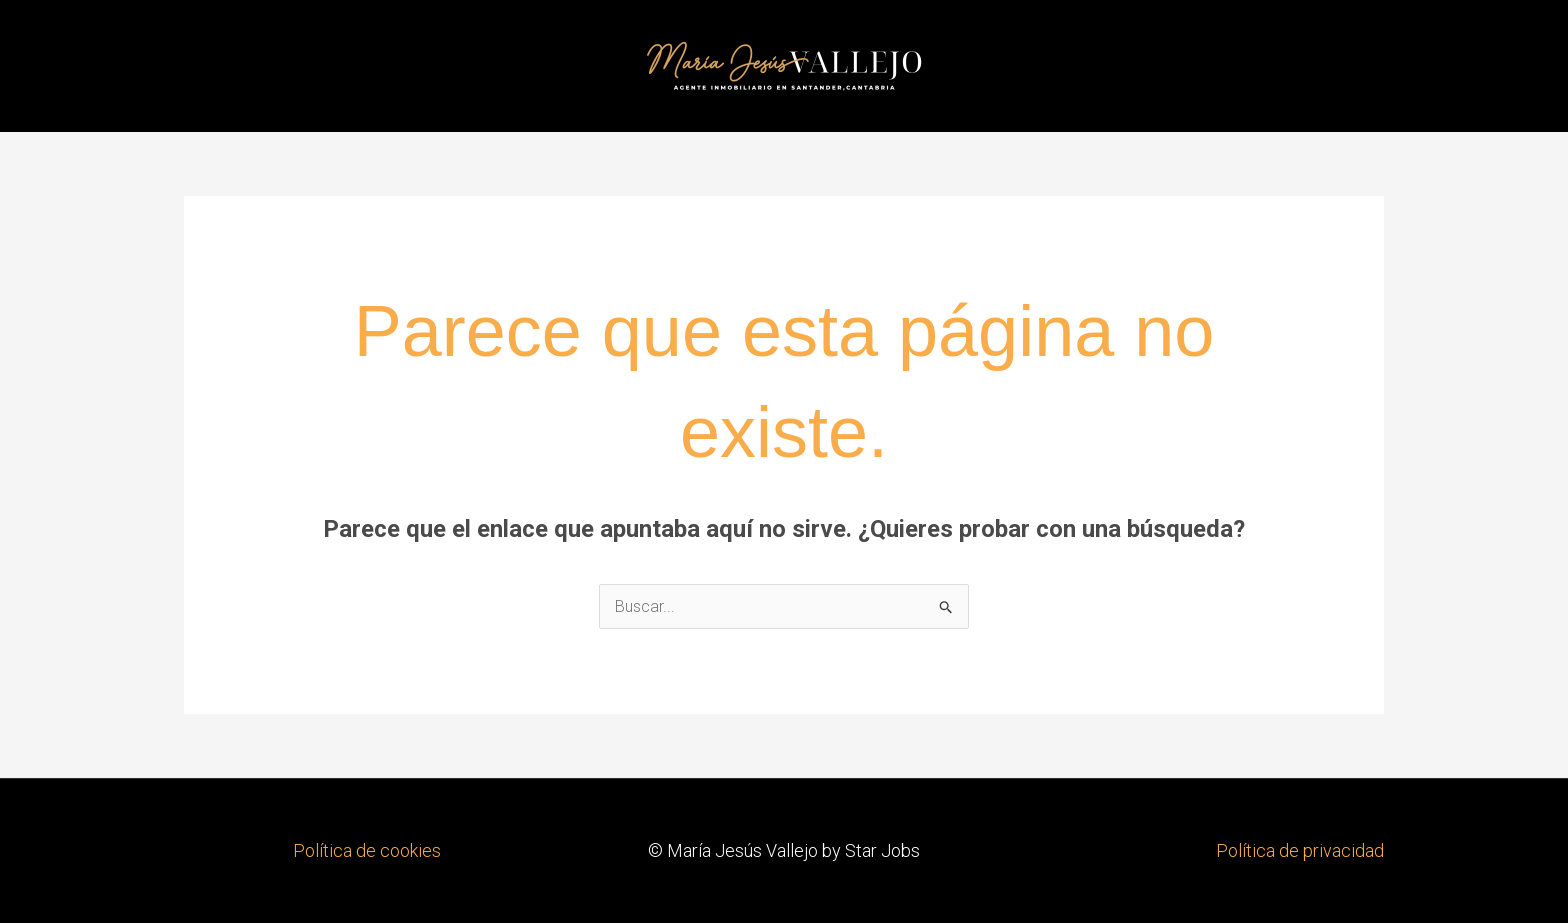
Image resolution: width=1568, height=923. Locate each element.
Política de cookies (367, 850)
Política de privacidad (1300, 850)
